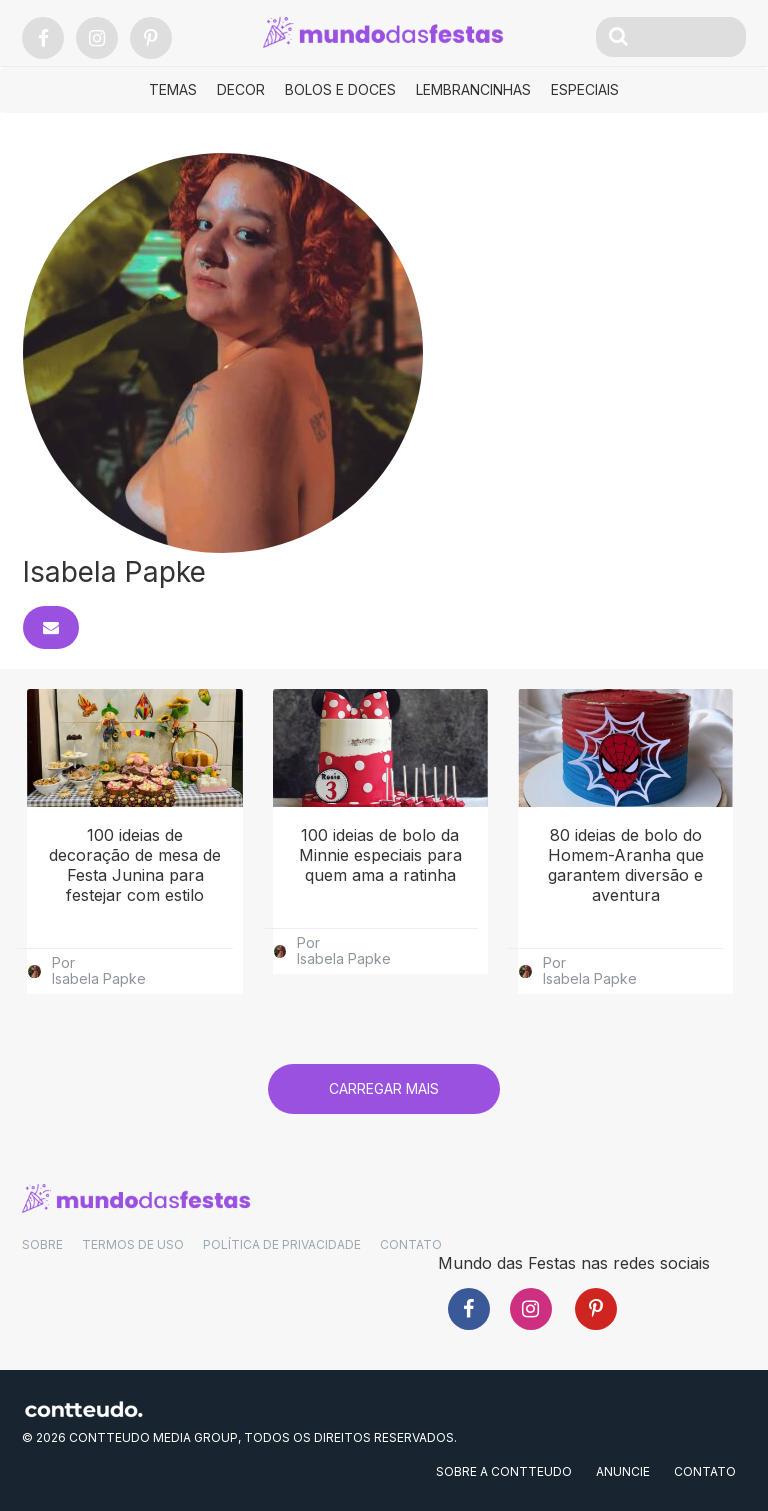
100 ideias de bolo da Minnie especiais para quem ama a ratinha (380, 855)
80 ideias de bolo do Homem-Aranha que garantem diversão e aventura (626, 865)
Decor (241, 89)
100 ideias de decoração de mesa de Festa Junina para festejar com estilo (135, 865)
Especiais (585, 89)
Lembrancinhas (473, 89)
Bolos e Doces (340, 89)
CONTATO (411, 1245)
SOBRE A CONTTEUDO (504, 1472)
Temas (173, 89)
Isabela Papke (99, 979)
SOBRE (42, 1245)
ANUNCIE (623, 1472)
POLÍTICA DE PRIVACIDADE (282, 1245)
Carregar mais (384, 1088)
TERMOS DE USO (133, 1245)
